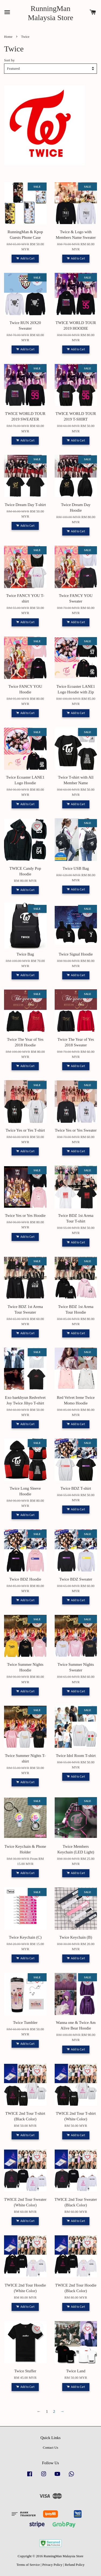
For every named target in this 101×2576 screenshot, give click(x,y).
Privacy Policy (52, 2565)
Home (8, 37)
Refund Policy (75, 2565)
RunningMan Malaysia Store (50, 13)
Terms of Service (28, 2565)
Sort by (9, 60)
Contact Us (50, 2447)
